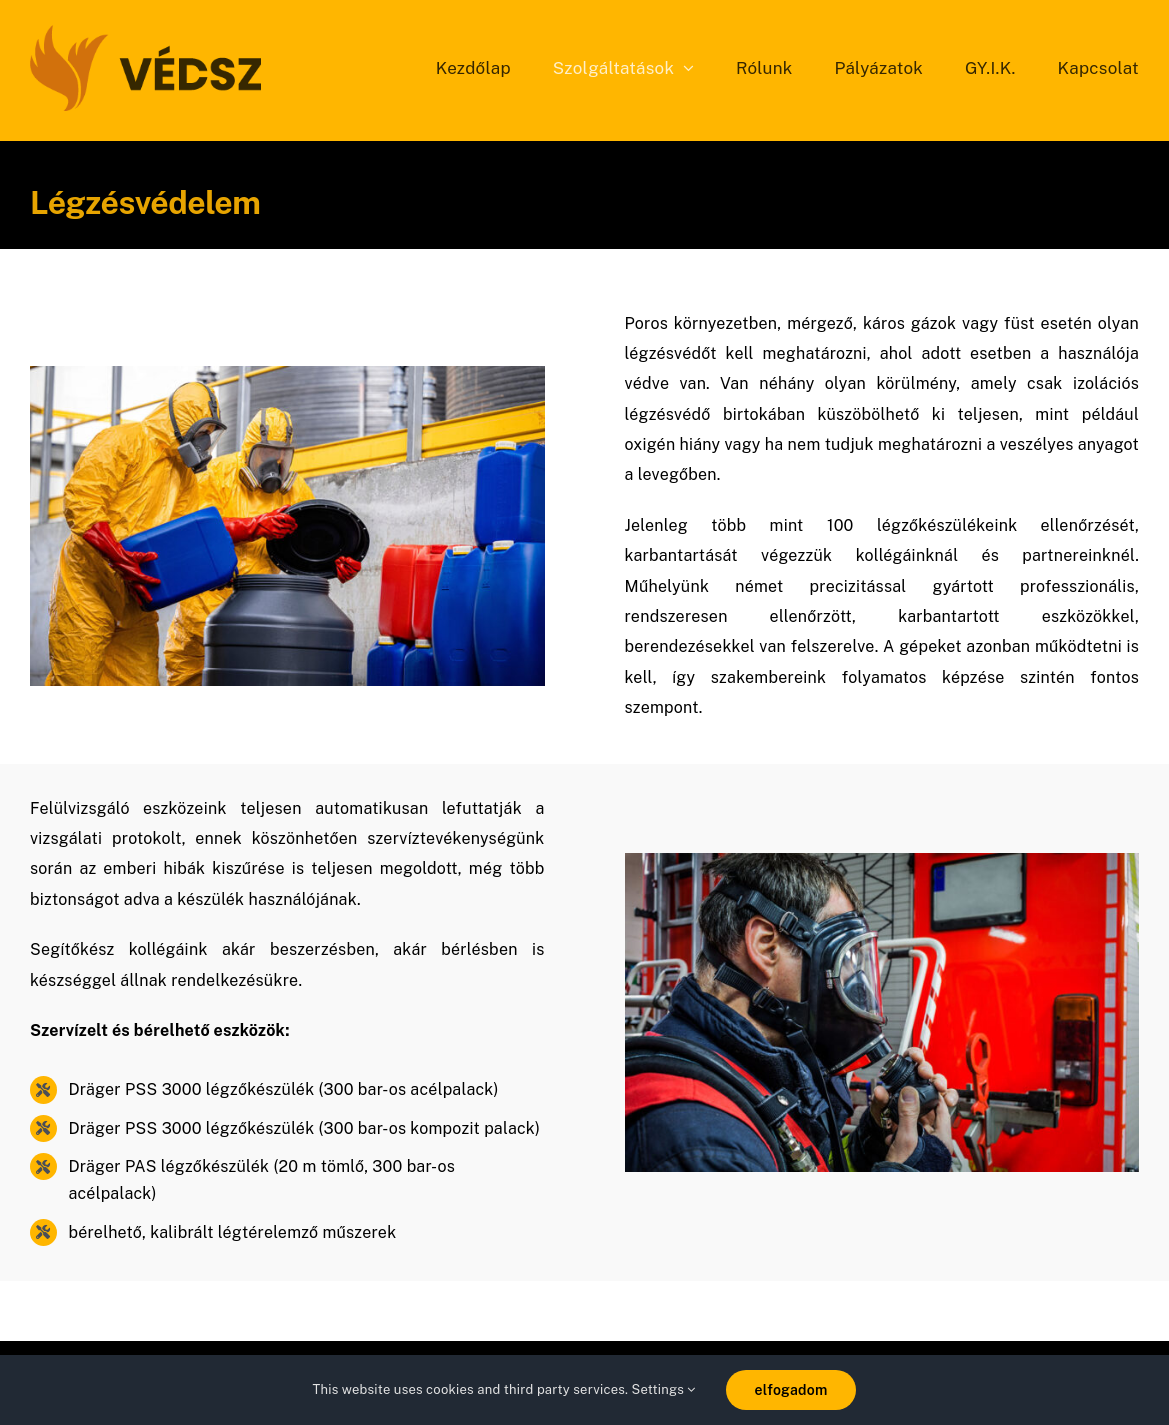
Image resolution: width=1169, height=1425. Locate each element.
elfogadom (791, 1390)
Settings (664, 1389)
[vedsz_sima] (145, 32)
